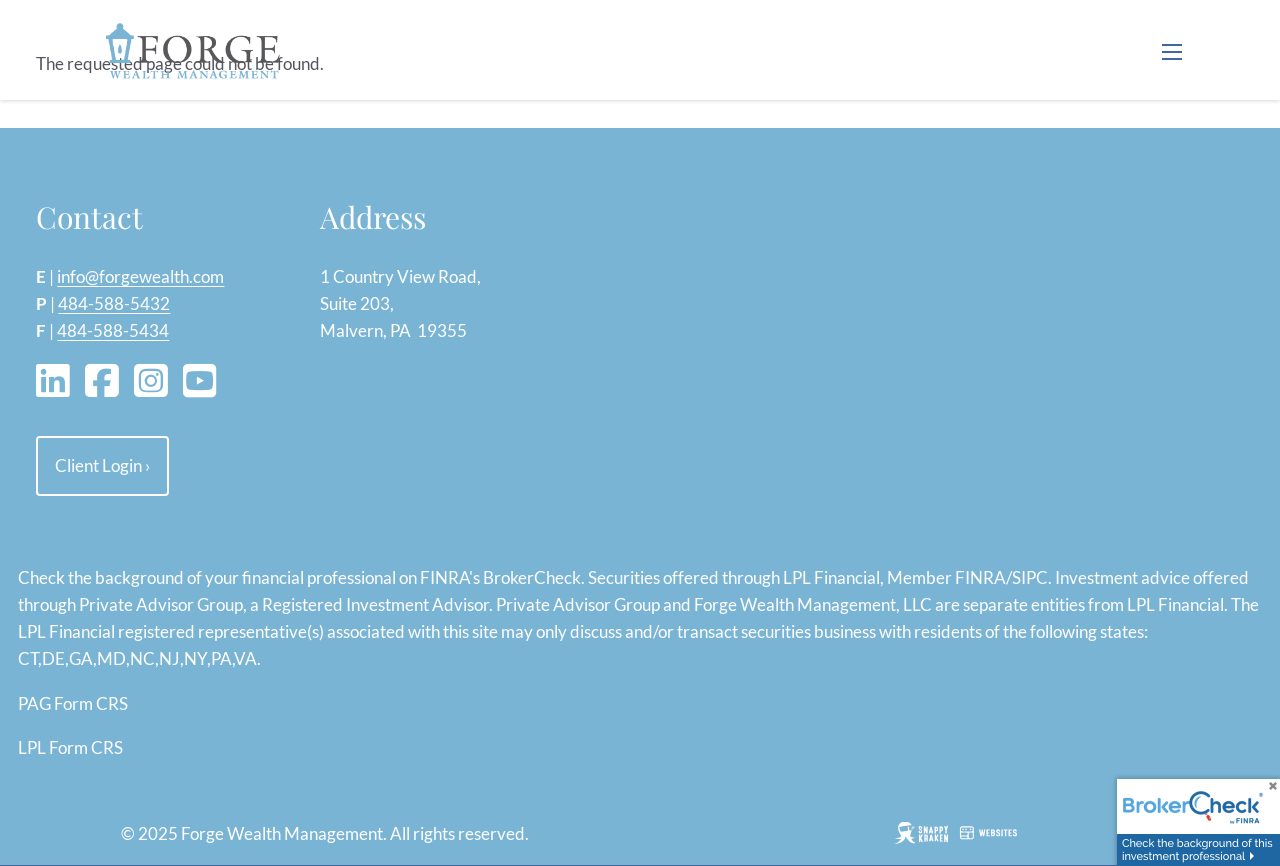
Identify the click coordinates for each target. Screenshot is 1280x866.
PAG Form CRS (73, 703)
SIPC (1030, 577)
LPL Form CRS (70, 747)
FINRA (980, 577)
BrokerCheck (532, 577)
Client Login (102, 465)
